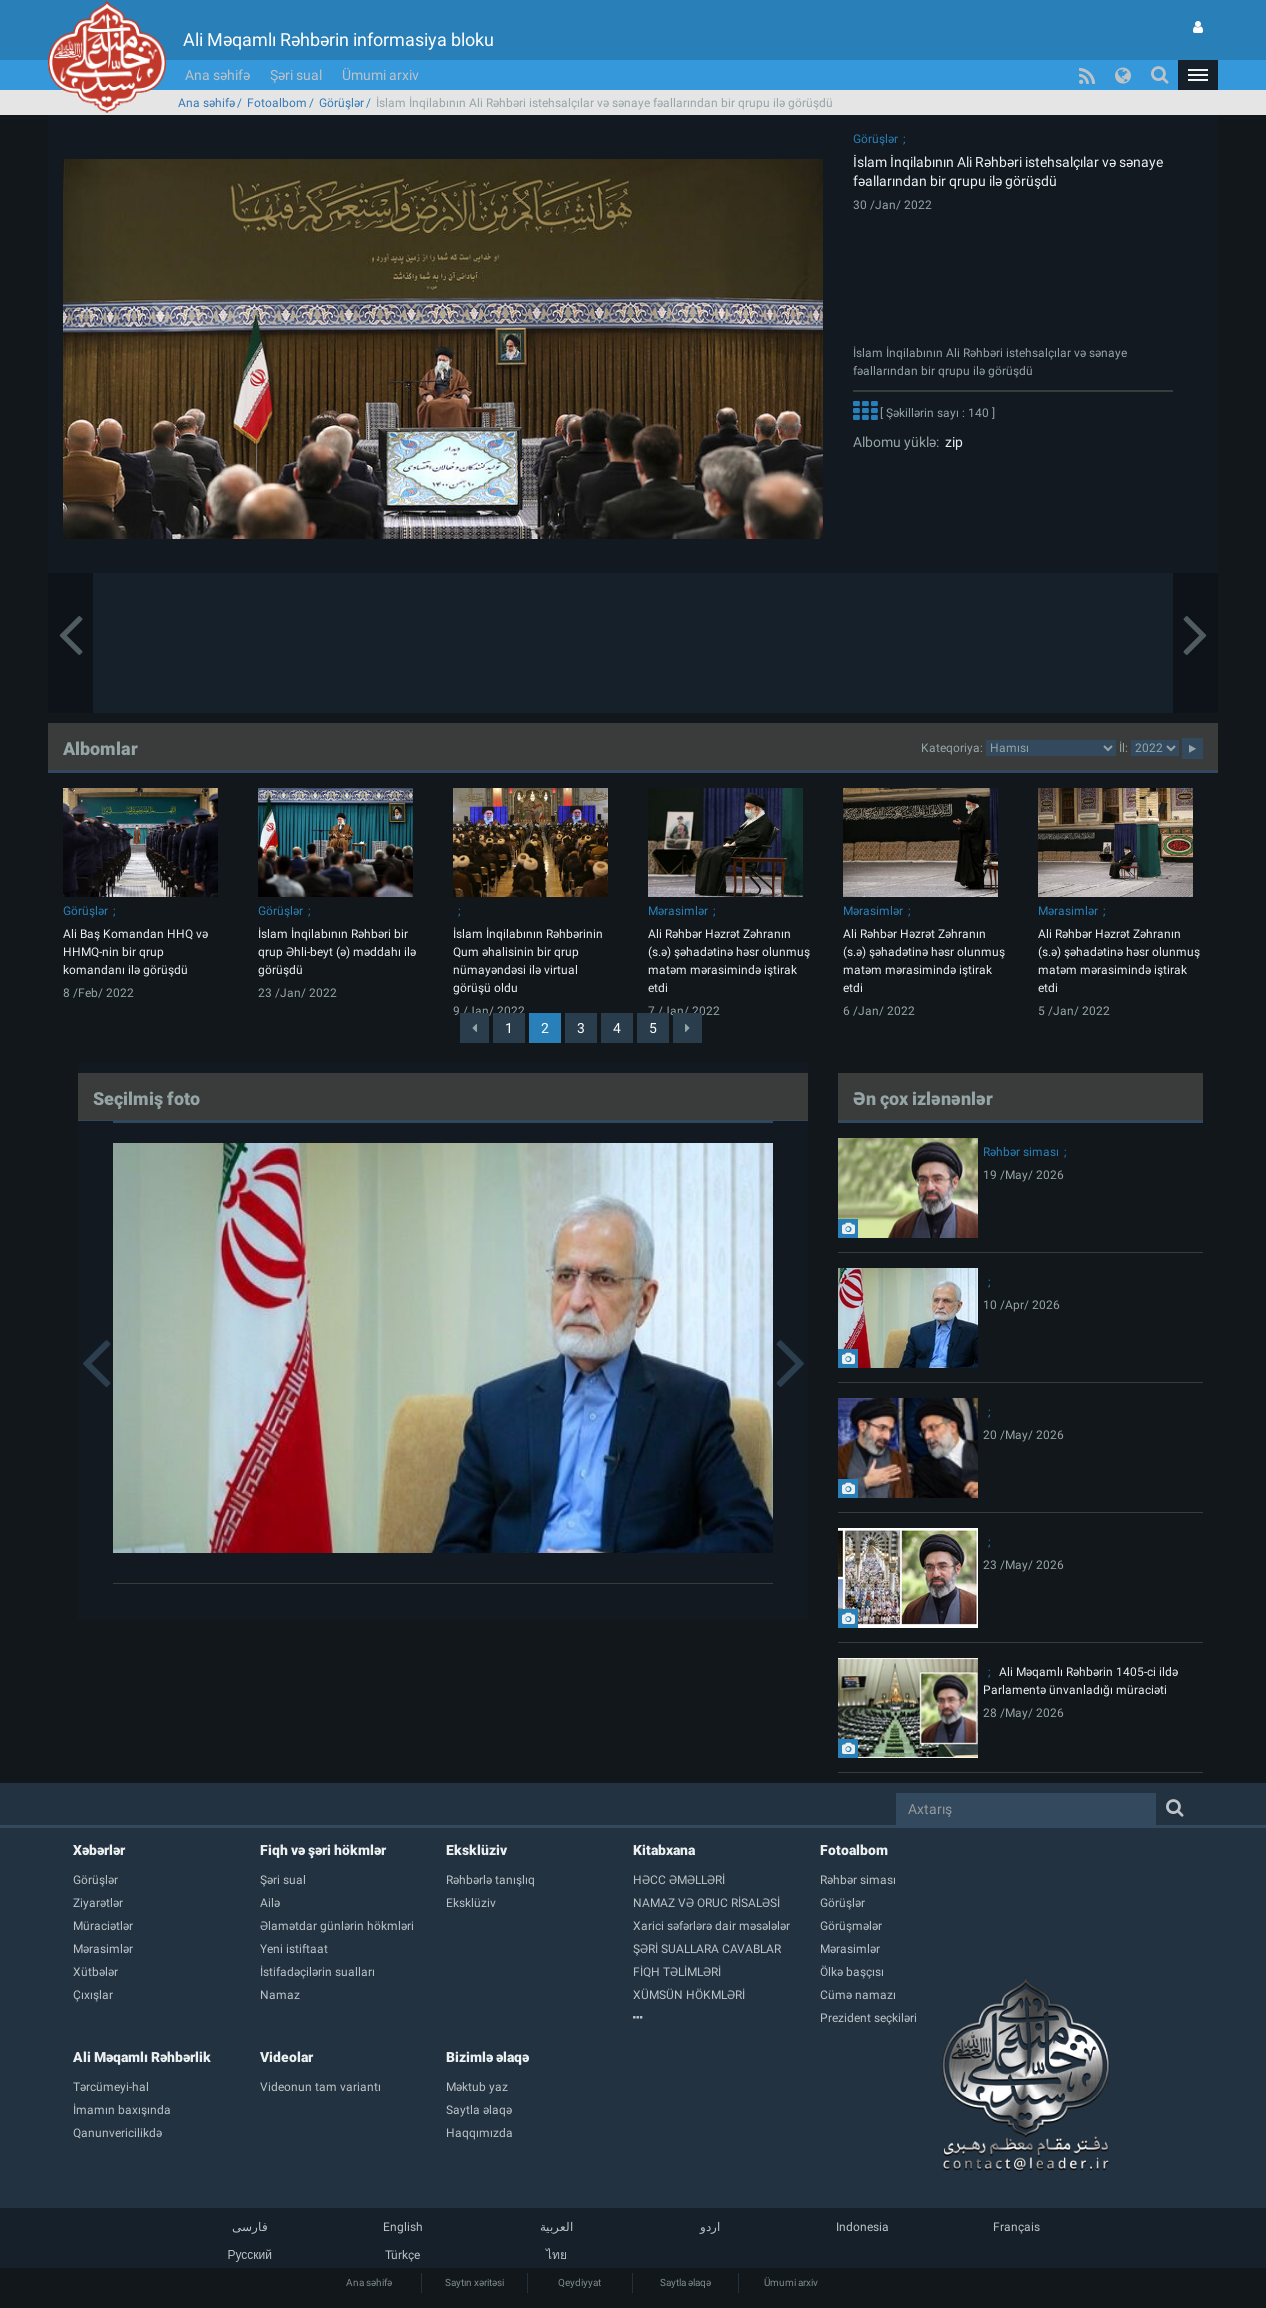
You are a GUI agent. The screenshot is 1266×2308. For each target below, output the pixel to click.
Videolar (286, 2057)
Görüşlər (341, 103)
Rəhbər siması (1021, 1152)
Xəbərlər (99, 1850)
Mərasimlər (678, 911)
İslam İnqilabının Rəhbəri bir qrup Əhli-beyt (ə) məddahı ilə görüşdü (337, 952)
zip (951, 442)
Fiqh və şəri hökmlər (323, 1850)
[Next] (687, 1028)
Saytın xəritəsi (474, 2282)
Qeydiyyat (579, 2282)
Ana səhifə (217, 75)
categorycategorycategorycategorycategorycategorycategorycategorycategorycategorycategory (1051, 748)
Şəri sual (296, 75)
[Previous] (474, 1028)
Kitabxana (664, 1850)
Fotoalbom (277, 103)
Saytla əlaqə (685, 2282)
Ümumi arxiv (380, 75)
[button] (1198, 75)
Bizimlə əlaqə (487, 2057)
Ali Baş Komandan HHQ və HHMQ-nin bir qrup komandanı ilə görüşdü (135, 952)
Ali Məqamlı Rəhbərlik (142, 2057)
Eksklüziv (476, 1850)
